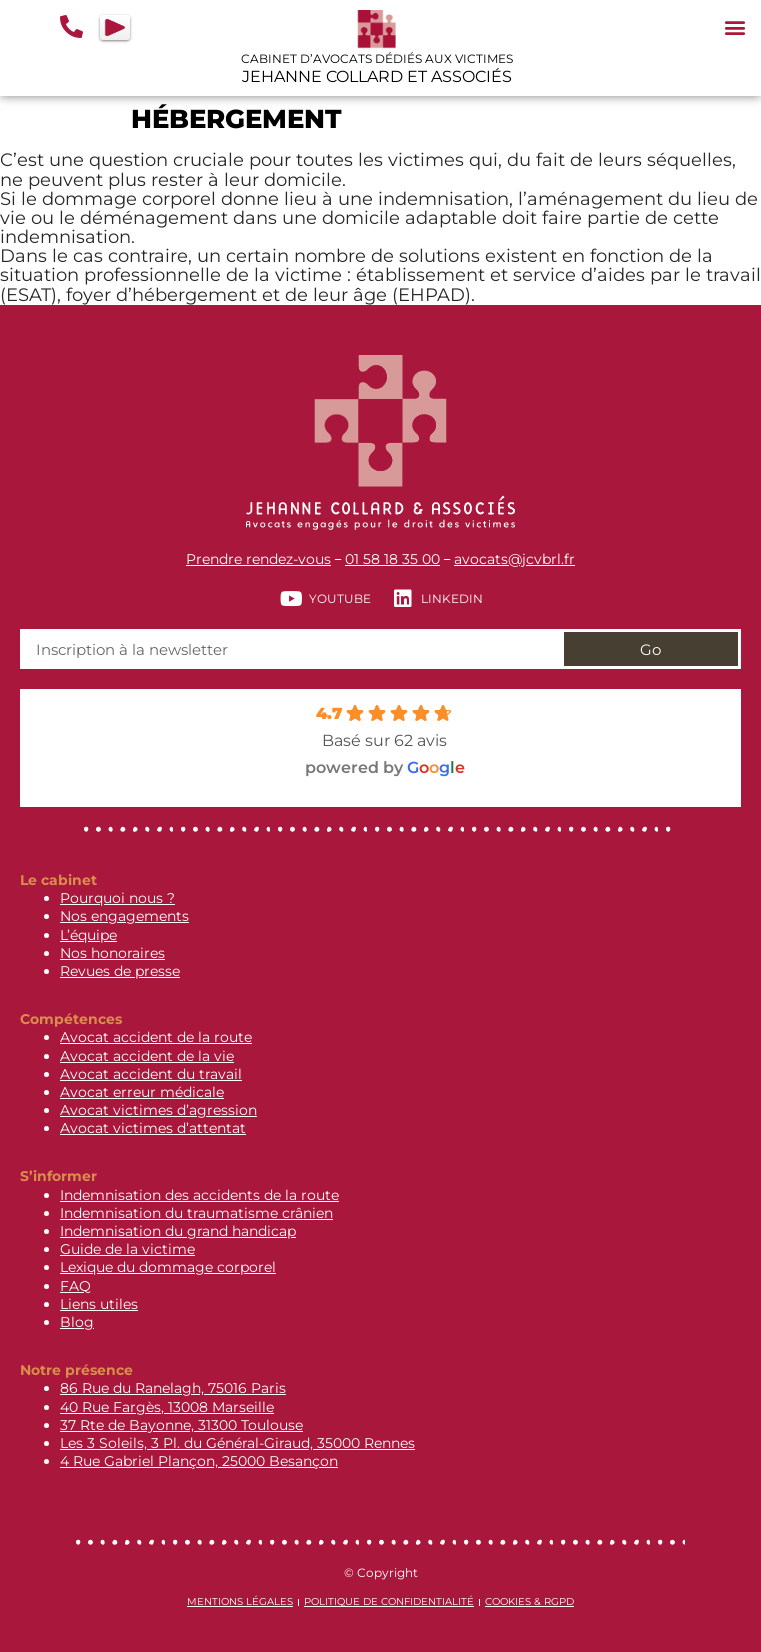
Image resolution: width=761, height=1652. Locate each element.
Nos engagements (124, 916)
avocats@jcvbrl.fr (514, 559)
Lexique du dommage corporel (168, 1267)
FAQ (75, 1286)
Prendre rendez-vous (258, 559)
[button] (734, 26)
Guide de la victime (127, 1249)
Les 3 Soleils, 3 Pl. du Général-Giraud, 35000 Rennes (237, 1443)
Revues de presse (120, 971)
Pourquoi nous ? (117, 898)
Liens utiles (99, 1304)
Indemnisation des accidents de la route (199, 1195)
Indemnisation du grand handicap (178, 1231)
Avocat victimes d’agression (158, 1110)
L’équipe (88, 935)
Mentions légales (240, 1601)
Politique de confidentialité (389, 1601)
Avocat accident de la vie (147, 1056)
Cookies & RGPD (529, 1601)
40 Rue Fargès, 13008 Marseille (167, 1407)
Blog (77, 1322)
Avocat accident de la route (156, 1037)
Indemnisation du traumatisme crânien (196, 1213)
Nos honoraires (112, 953)
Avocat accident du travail (151, 1074)
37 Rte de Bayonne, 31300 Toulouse (181, 1425)
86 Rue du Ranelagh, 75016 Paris (173, 1388)
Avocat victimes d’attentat (153, 1128)
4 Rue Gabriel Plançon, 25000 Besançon (199, 1461)
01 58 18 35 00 (392, 559)
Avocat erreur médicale (142, 1092)
